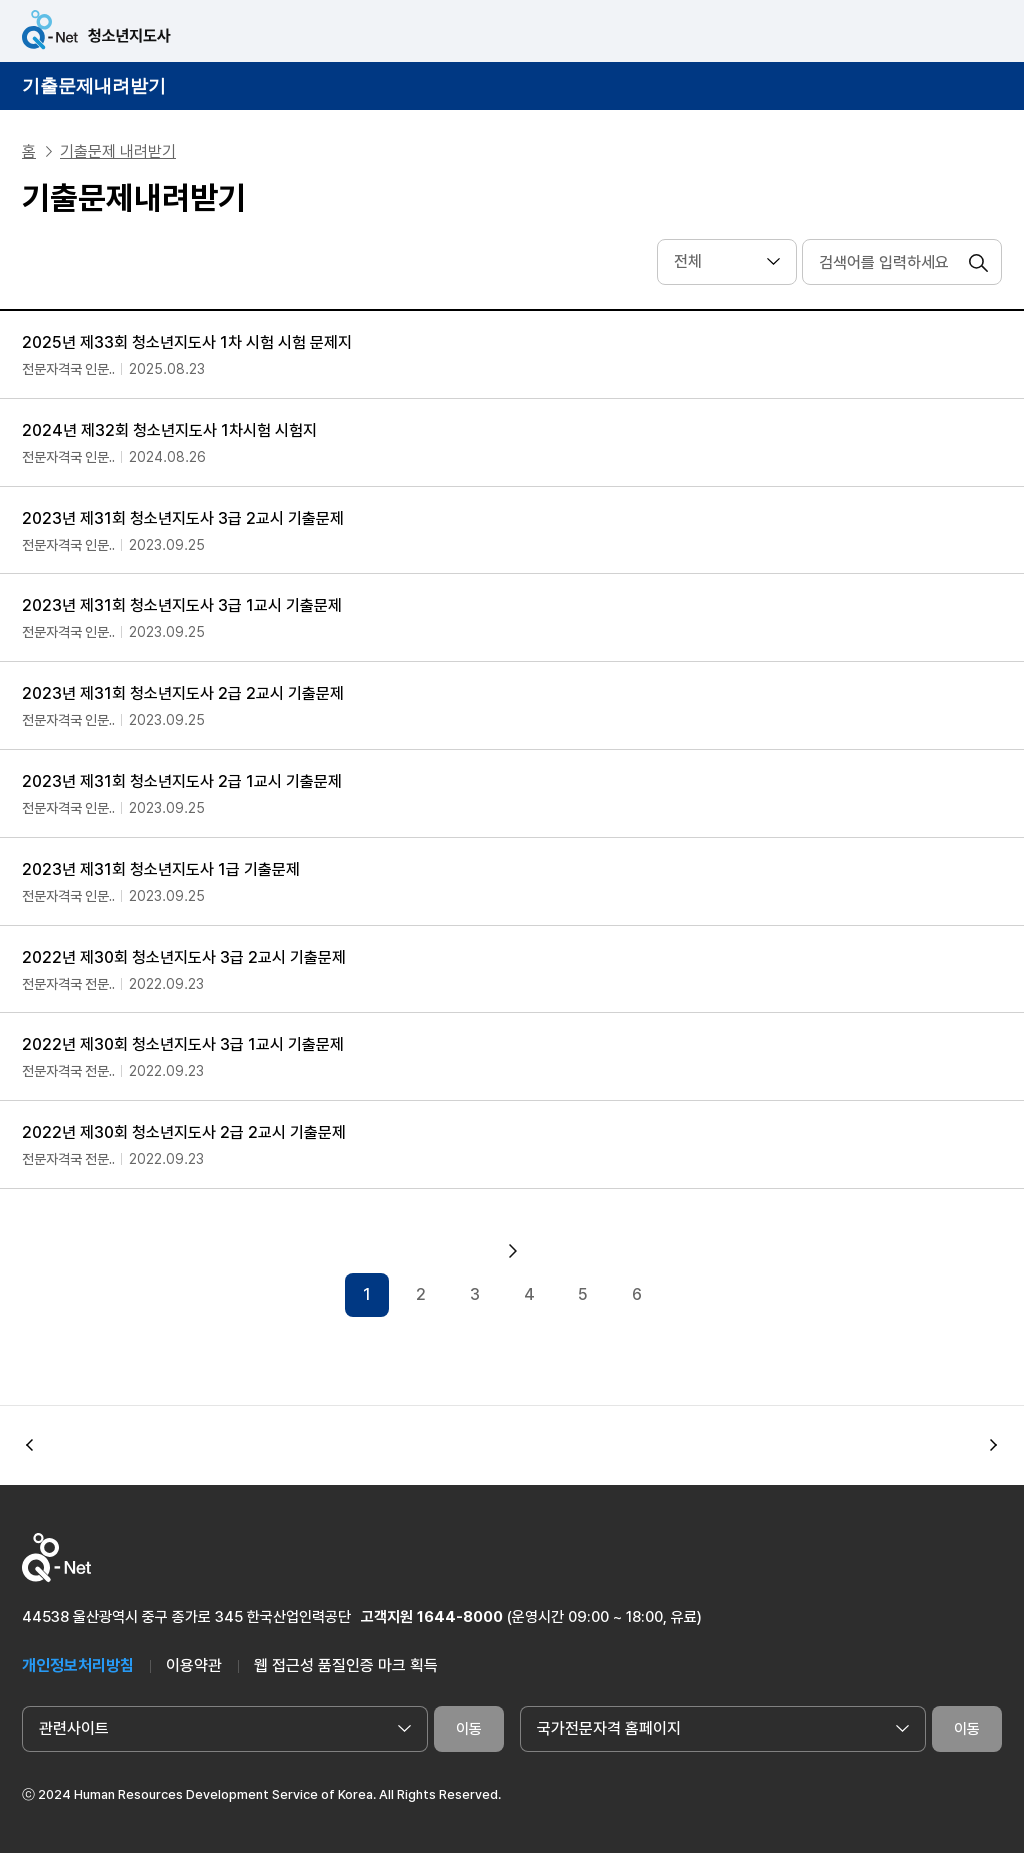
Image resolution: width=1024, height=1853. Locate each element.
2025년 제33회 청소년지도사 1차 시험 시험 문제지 (187, 342)
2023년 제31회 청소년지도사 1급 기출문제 (161, 869)
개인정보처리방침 (78, 1665)
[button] (994, 1445)
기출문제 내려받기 (118, 151)
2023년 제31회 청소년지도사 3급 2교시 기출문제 (183, 518)
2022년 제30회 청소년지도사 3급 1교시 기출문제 (183, 1044)
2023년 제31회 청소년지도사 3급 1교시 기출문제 (182, 605)
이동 (469, 1729)
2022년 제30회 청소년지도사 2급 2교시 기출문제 (184, 1132)
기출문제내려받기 (94, 86)
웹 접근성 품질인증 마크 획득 (346, 1665)
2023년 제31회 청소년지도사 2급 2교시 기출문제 (183, 693)
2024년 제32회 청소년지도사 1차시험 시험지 (169, 430)
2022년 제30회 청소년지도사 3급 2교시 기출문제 (184, 957)
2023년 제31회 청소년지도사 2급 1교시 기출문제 (182, 781)
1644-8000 (460, 1617)
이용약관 (194, 1665)
